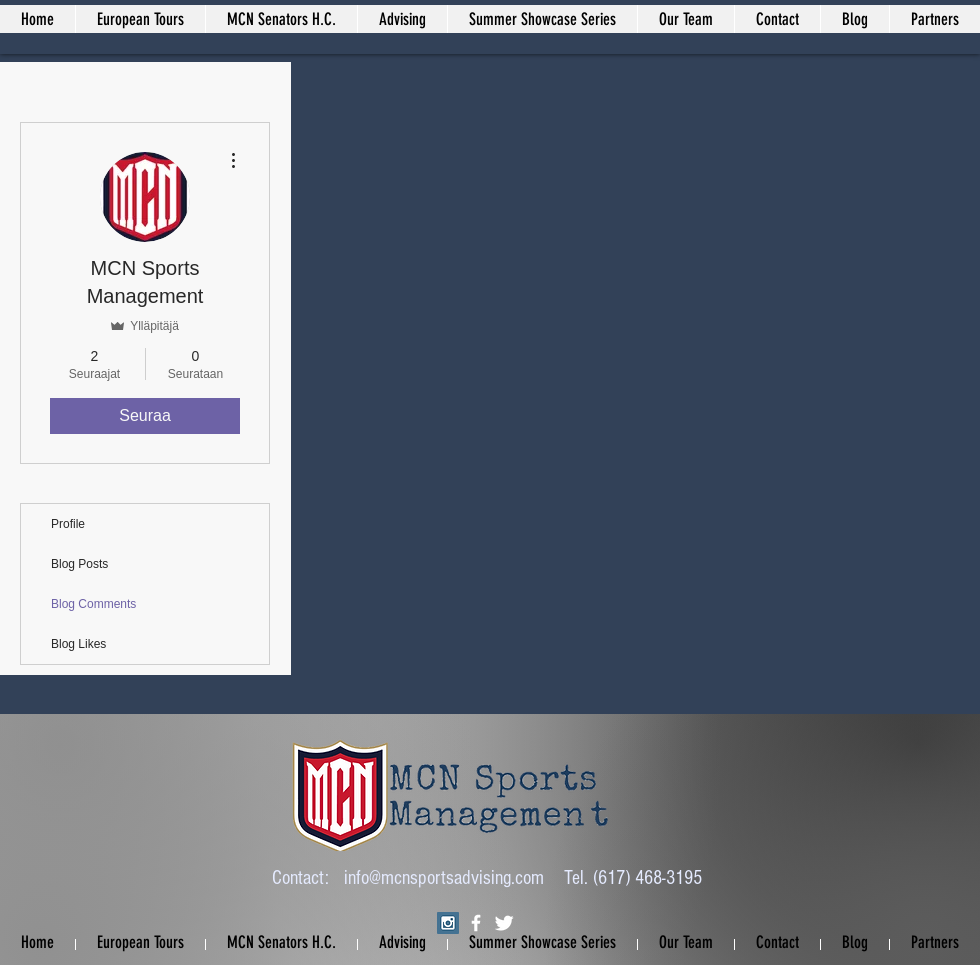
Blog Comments (93, 604)
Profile (68, 524)
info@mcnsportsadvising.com (444, 878)
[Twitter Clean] (504, 923)
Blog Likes (78, 644)
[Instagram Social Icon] (448, 923)
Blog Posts (79, 564)
